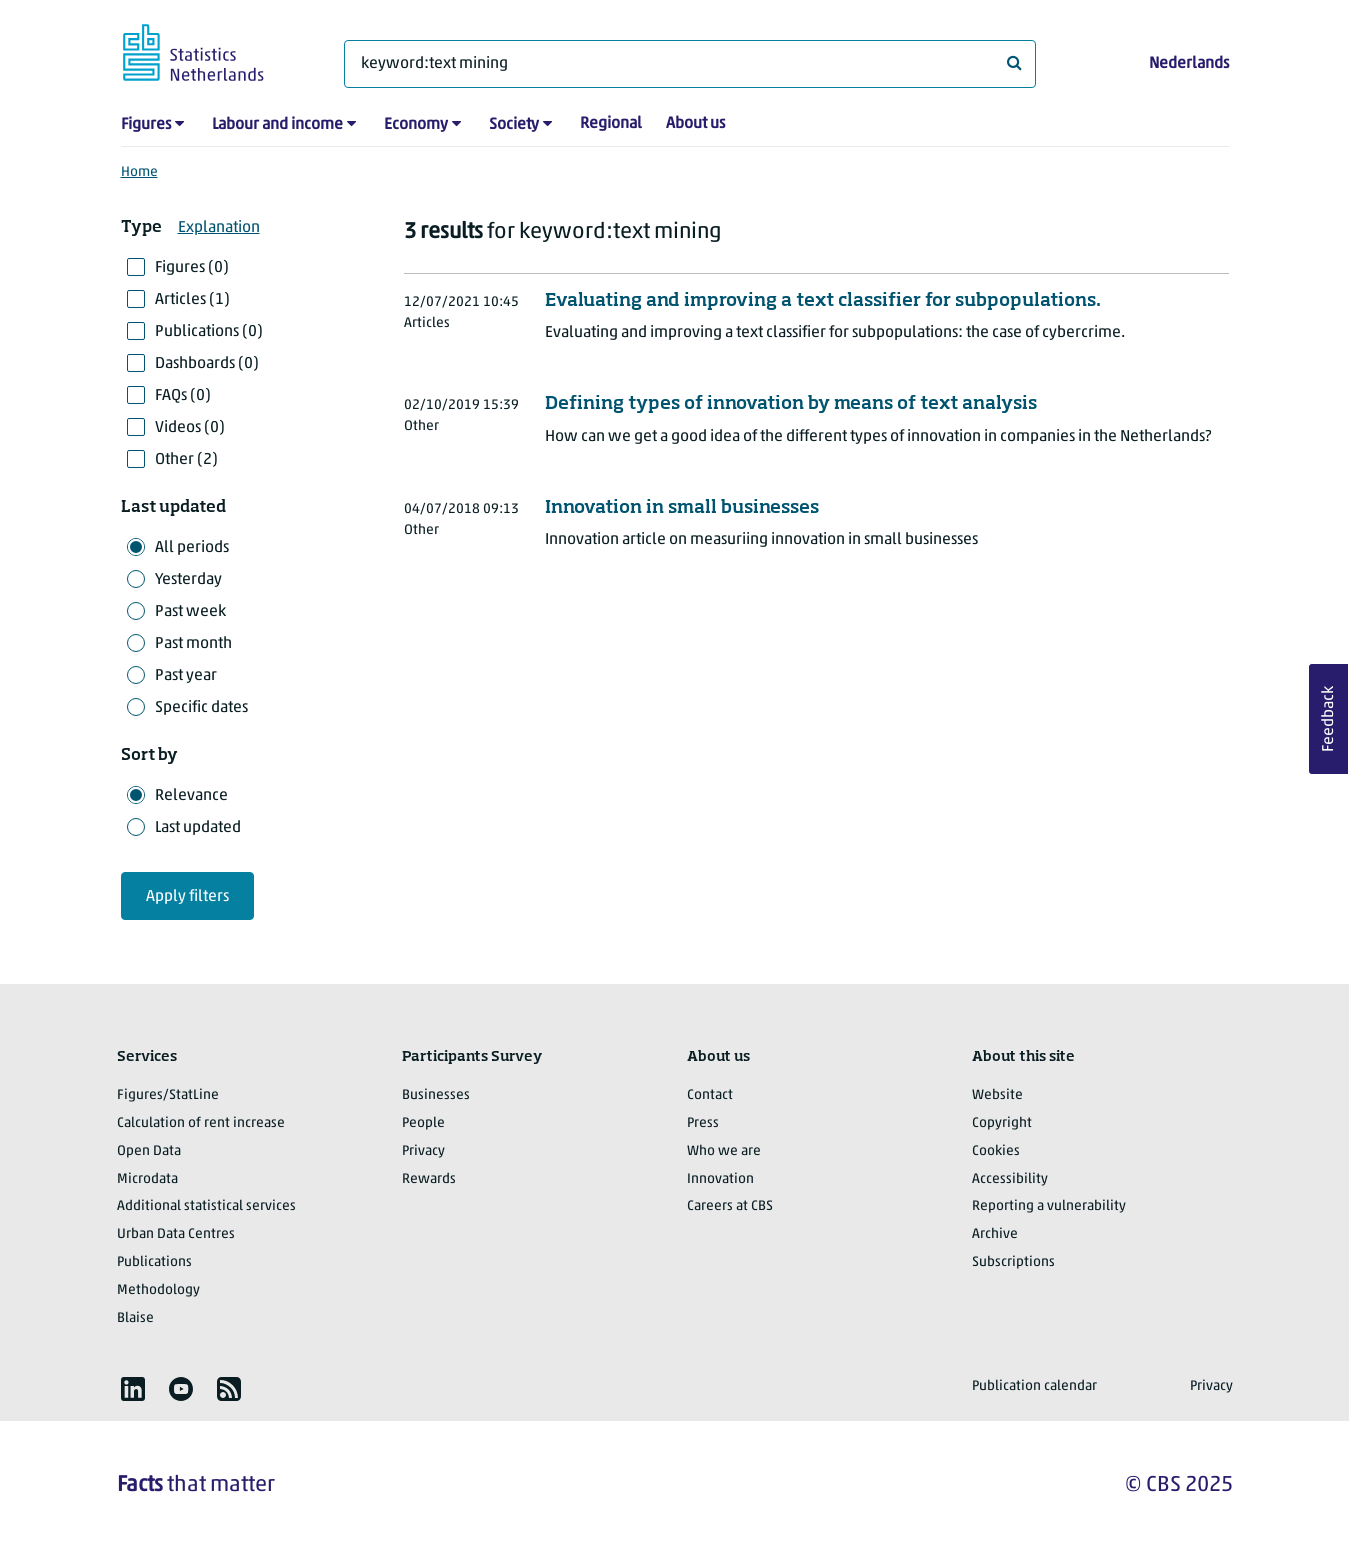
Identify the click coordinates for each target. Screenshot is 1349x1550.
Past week (190, 612)
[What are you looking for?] (690, 64)
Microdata (147, 1179)
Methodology (158, 1290)
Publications (154, 1262)
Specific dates (201, 708)
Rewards (429, 1179)
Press (703, 1123)
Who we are (724, 1151)
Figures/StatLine (168, 1095)
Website (997, 1095)
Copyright (1002, 1123)
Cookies (996, 1151)
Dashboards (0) (207, 364)
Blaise (135, 1318)
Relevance (191, 796)
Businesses (436, 1095)
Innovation (720, 1179)
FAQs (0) (183, 396)
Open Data (149, 1151)
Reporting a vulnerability (1049, 1206)
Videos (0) (190, 428)
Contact (710, 1095)
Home (139, 172)
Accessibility (1010, 1179)
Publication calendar (1034, 1386)
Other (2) (186, 460)
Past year (186, 676)
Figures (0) (192, 268)
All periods (192, 548)
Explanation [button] (219, 228)
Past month (193, 644)
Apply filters (187, 897)
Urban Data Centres (176, 1234)
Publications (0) (209, 332)
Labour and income (277, 125)
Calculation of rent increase (201, 1123)
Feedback (1329, 719)
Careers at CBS (730, 1206)
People (423, 1123)
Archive (995, 1234)
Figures (146, 125)
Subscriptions (1013, 1262)
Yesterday (188, 580)
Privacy (423, 1151)
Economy (416, 125)
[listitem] (133, 1389)
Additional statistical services (206, 1206)
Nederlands (1189, 64)
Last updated (198, 828)
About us (695, 124)
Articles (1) (192, 300)
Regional (611, 124)
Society (514, 125)
